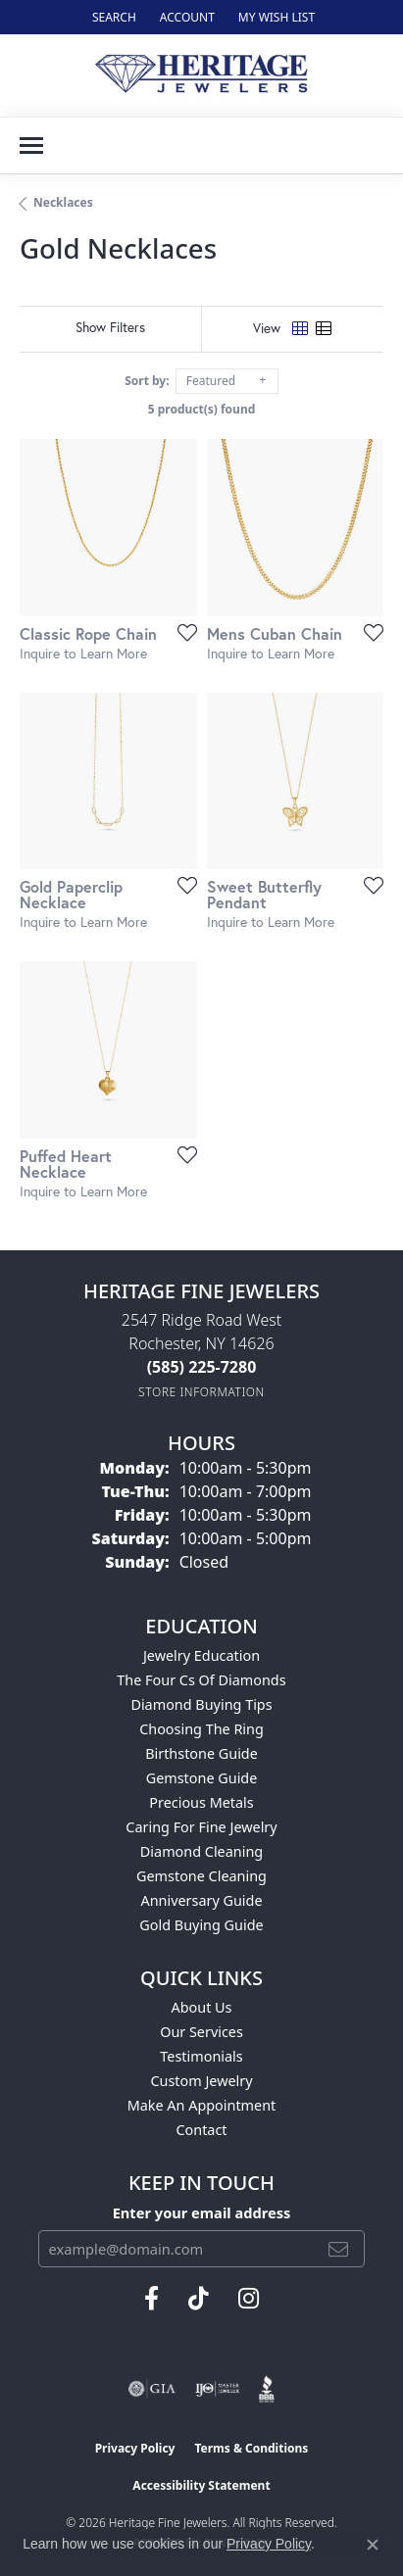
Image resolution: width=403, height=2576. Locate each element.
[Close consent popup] (372, 2545)
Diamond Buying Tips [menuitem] (201, 1704)
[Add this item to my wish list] (181, 632)
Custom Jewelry (201, 2080)
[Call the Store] (202, 1367)
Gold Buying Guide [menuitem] (201, 1925)
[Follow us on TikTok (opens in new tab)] (198, 2298)
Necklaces (63, 202)
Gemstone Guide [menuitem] (202, 1778)
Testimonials (201, 2056)
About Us (202, 2007)
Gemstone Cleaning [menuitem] (201, 1876)
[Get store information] (201, 1392)
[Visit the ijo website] (217, 2389)
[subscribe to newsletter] (338, 2248)
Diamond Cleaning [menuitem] (201, 1851)
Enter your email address (202, 2212)
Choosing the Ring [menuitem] (201, 1729)
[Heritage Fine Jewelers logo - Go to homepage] (201, 75)
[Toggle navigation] (31, 145)
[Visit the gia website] (152, 2389)
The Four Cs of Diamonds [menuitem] (201, 1680)
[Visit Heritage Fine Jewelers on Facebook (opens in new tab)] (151, 2298)
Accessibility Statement (201, 2485)
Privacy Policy (135, 2448)
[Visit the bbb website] (267, 2389)
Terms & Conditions (251, 2448)
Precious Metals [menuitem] (201, 1802)
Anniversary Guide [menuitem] (201, 1900)
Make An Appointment (202, 2105)
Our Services (201, 2031)
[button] (112, 17)
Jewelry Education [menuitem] (201, 1655)
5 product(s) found (202, 409)
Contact (201, 2129)
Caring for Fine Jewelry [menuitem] (201, 1827)
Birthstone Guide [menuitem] (201, 1753)
